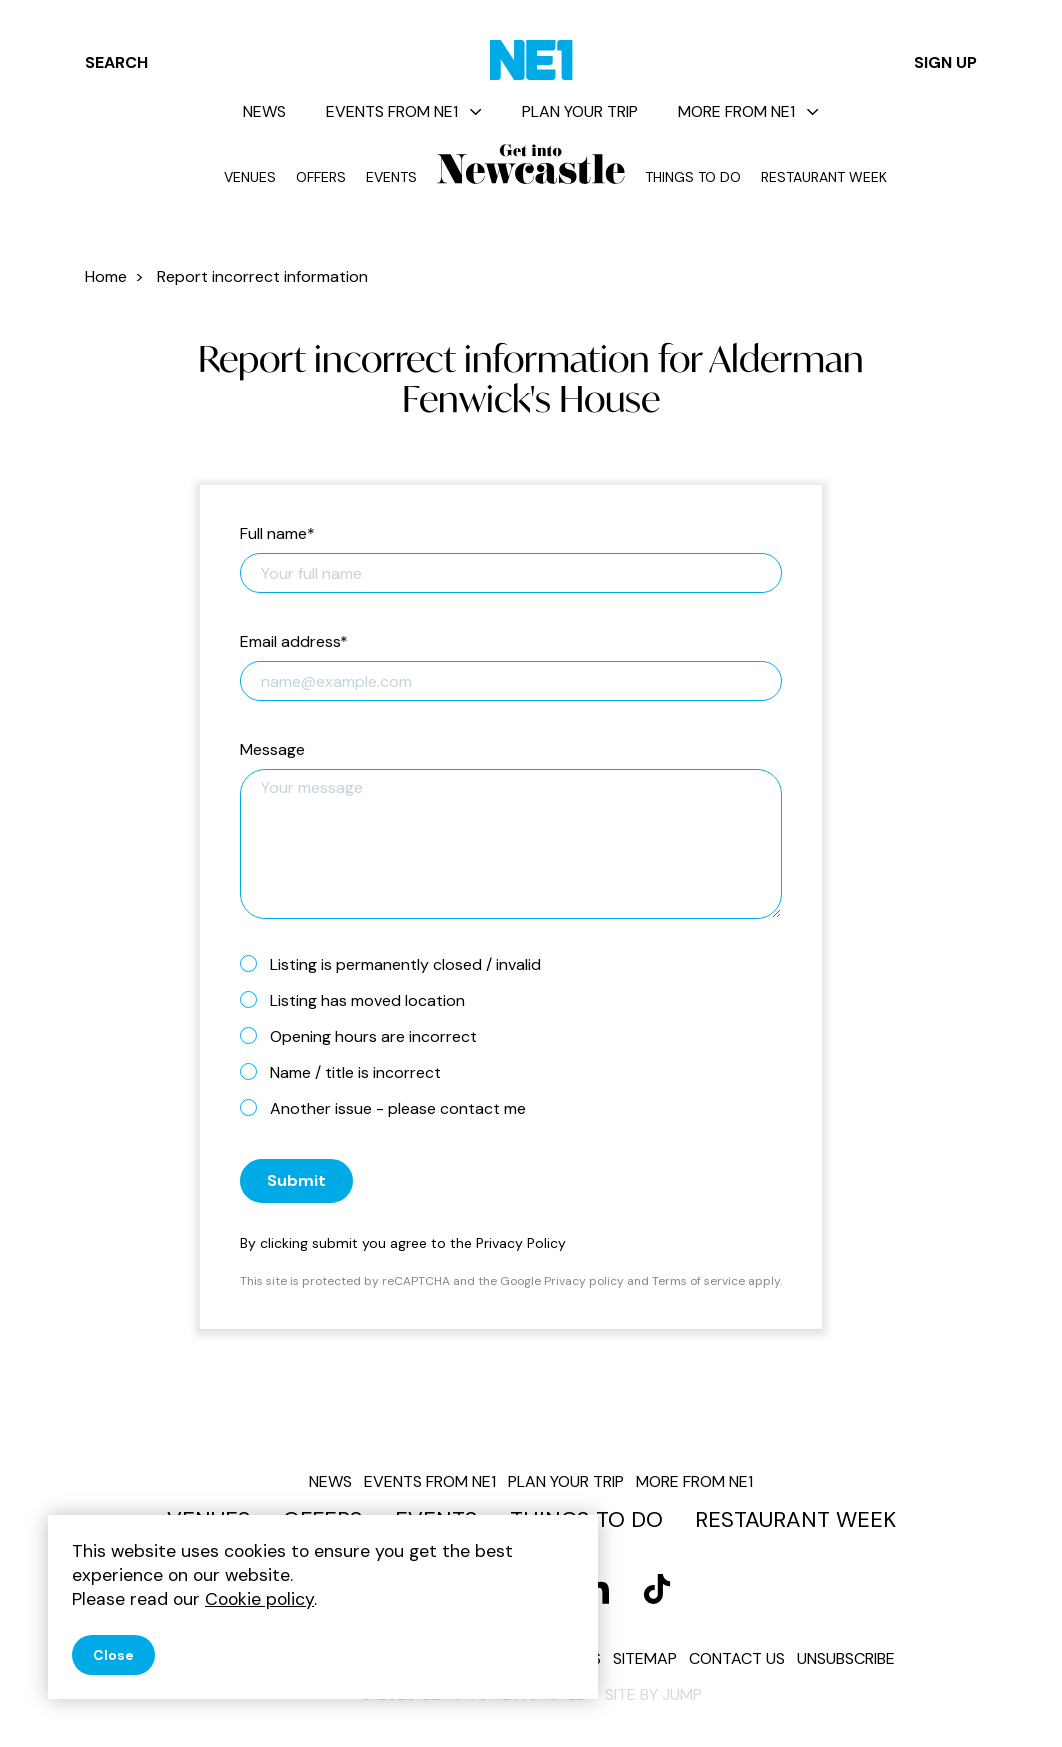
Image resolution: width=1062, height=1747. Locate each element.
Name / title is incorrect (348, 1072)
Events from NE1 (404, 111)
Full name (277, 534)
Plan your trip (580, 111)
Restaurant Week (824, 177)
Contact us (737, 1658)
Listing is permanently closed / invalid (398, 964)
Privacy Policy (521, 1243)
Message (272, 750)
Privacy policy (584, 1281)
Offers (321, 177)
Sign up (945, 62)
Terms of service (698, 1281)
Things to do (693, 177)
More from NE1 (748, 111)
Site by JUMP (653, 1694)
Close (113, 1655)
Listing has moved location (360, 1000)
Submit (296, 1180)
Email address (294, 642)
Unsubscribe (846, 1658)
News (264, 111)
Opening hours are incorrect (366, 1036)
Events (391, 177)
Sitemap (645, 1658)
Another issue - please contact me (391, 1108)
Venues (250, 177)
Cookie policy (259, 1599)
